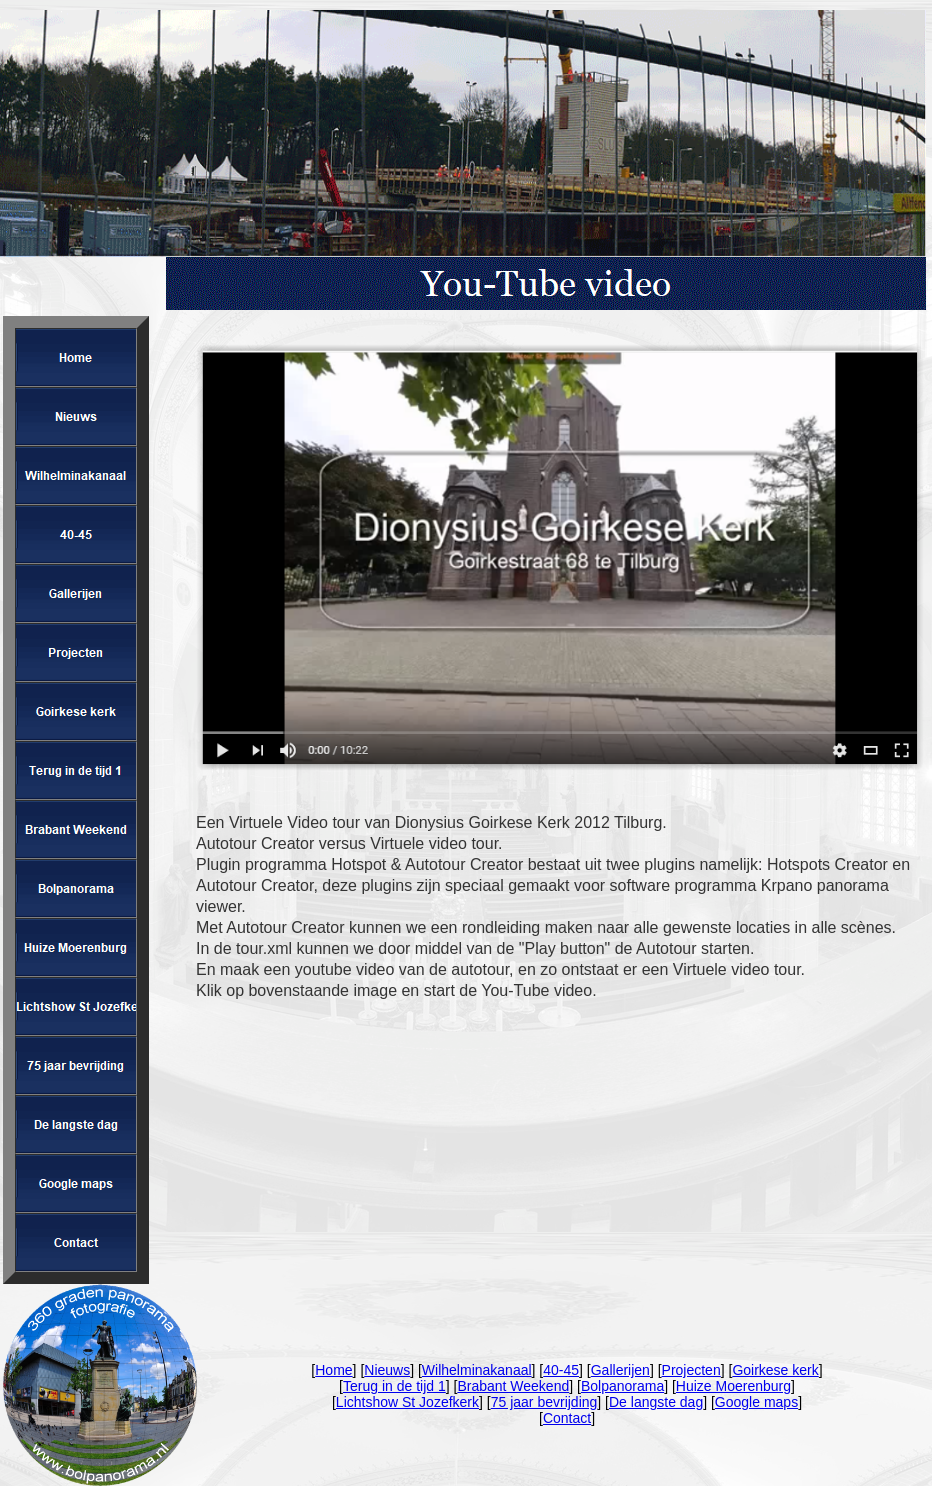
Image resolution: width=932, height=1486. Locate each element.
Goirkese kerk (775, 1370)
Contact (567, 1418)
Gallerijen (620, 1370)
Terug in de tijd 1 (394, 1386)
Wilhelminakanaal (477, 1370)
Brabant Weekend (513, 1386)
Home (333, 1370)
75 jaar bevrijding (544, 1402)
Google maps (756, 1402)
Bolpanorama (622, 1386)
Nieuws (387, 1370)
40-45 (561, 1370)
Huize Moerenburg (733, 1386)
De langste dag (656, 1402)
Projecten (691, 1370)
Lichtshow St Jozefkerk (407, 1402)
